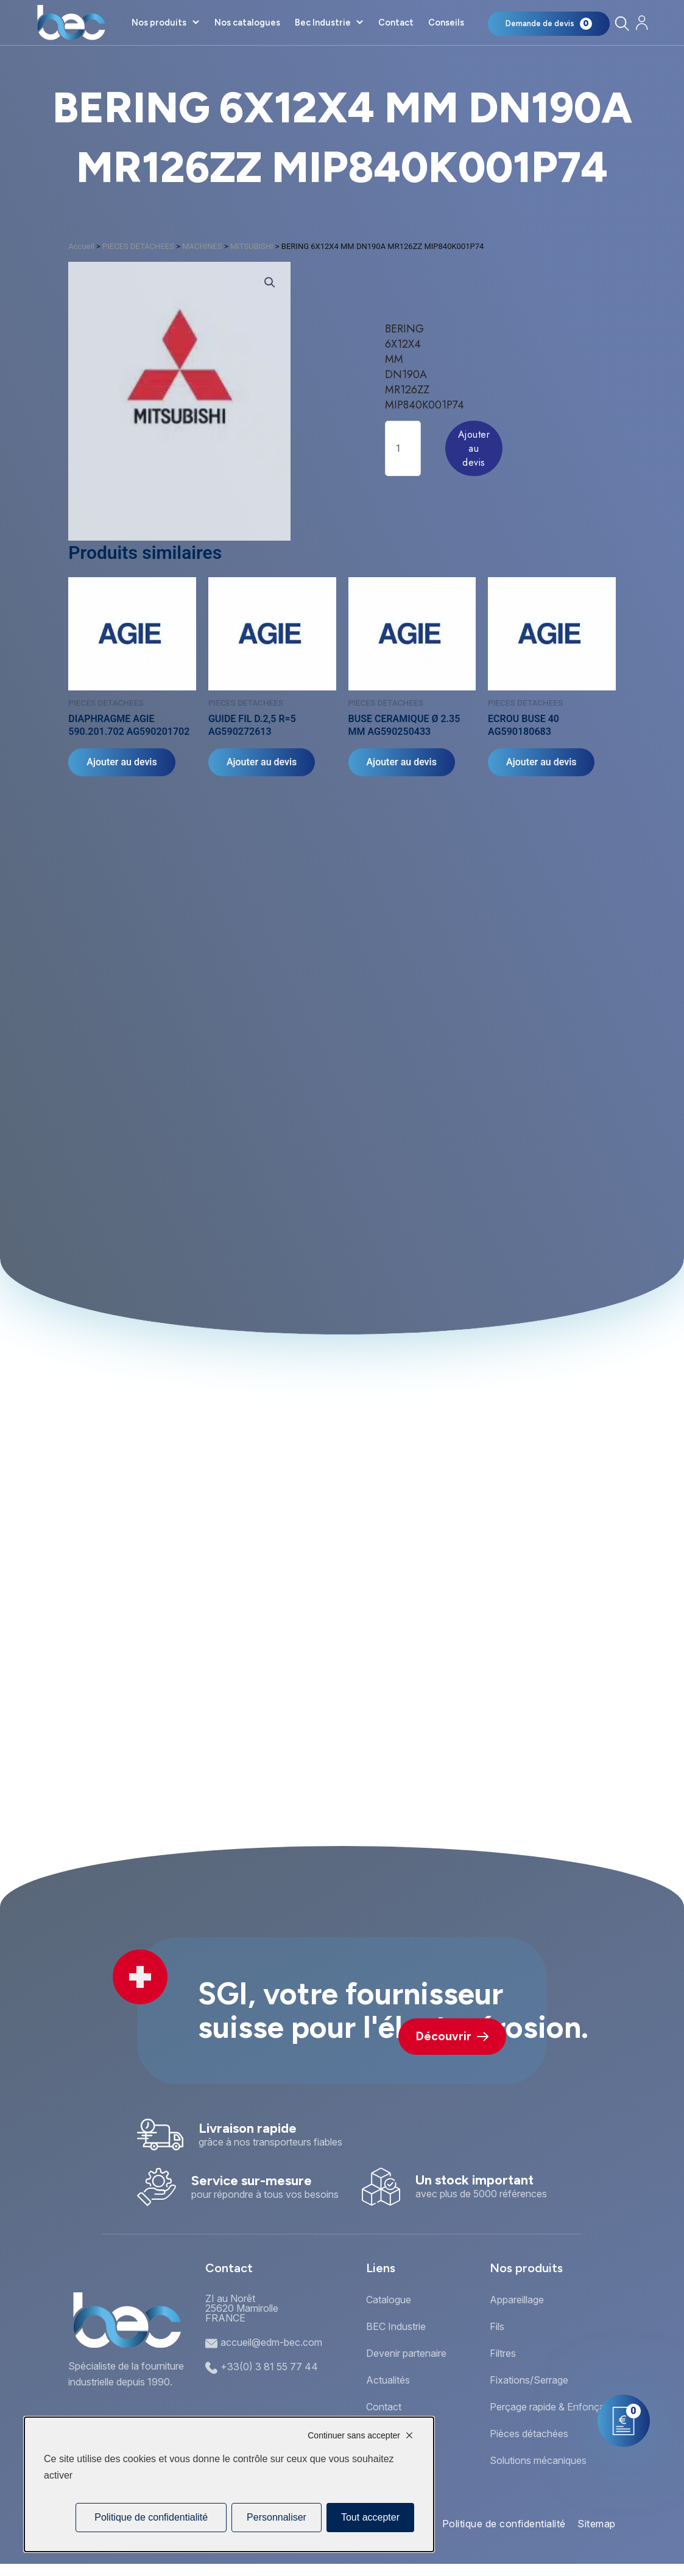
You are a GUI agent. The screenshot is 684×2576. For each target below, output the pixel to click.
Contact (396, 22)
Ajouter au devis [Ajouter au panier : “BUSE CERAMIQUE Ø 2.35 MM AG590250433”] (402, 762)
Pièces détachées (529, 2433)
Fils (497, 2326)
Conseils (446, 22)
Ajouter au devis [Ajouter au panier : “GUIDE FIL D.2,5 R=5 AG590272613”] (262, 762)
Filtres (503, 2353)
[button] (270, 282)
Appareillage (517, 2299)
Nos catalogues (247, 22)
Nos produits (159, 22)
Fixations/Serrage (529, 2380)
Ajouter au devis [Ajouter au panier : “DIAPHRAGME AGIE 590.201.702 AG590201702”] (121, 762)
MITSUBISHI (251, 246)
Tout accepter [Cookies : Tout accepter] (370, 2517)
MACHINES (202, 246)
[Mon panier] (549, 24)
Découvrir (452, 2036)
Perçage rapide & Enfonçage (553, 2407)
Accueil (81, 246)
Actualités (388, 2380)
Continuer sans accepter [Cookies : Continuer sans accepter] (354, 2435)
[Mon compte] (642, 22)
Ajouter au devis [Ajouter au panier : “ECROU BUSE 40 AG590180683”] (541, 762)
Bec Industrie (323, 22)
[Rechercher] (622, 23)
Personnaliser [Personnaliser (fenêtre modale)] (276, 2517)
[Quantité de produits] (402, 448)
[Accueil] (71, 22)
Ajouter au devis (474, 448)
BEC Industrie (396, 2326)
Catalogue (388, 2299)
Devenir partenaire (406, 2353)
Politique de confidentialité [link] (151, 2517)
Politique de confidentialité (504, 2524)
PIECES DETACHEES (138, 246)
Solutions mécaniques (538, 2460)
